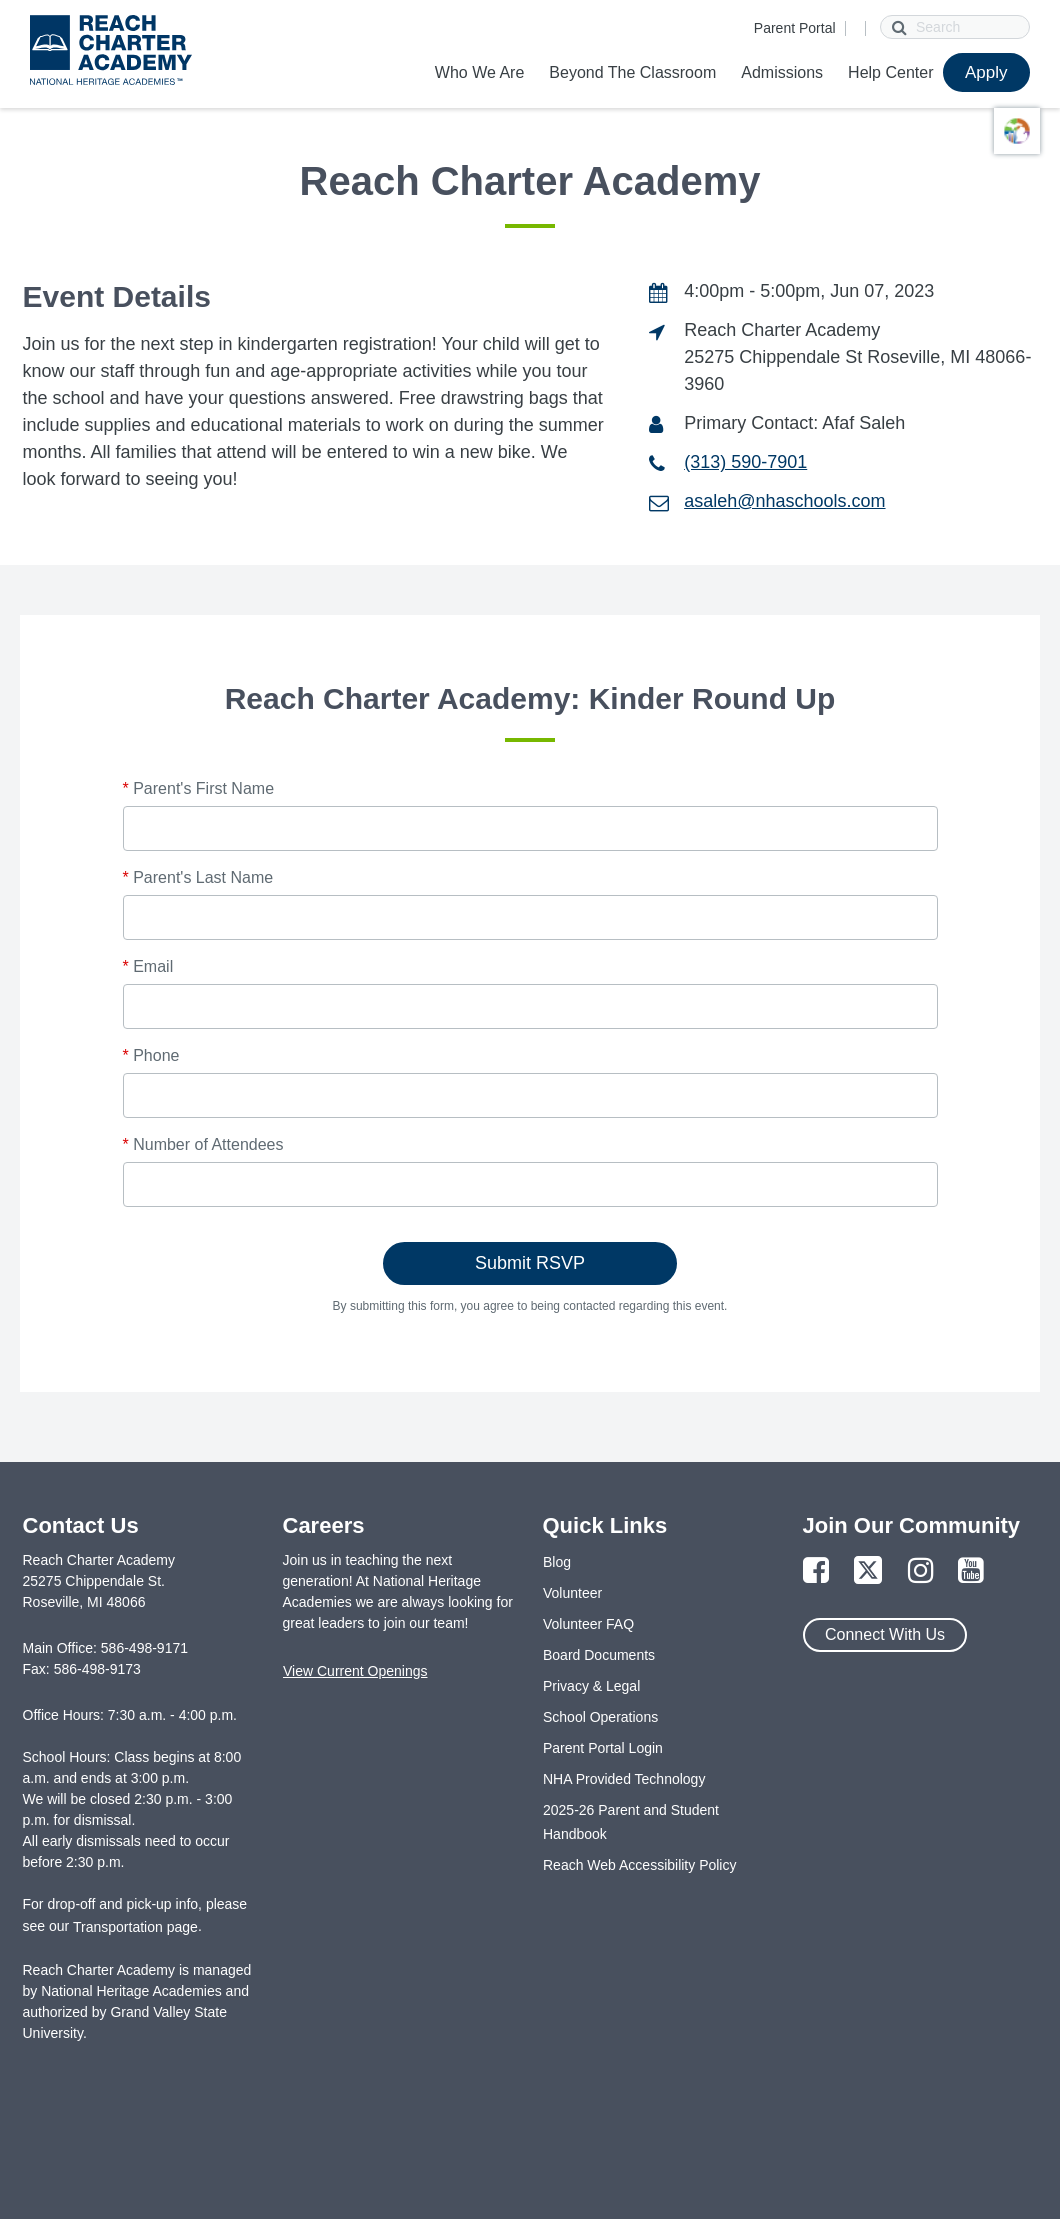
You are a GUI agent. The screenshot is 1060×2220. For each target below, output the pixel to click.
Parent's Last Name (198, 877)
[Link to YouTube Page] (971, 1571)
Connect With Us (885, 1634)
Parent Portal (795, 28)
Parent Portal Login (603, 1748)
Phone (151, 1055)
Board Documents (599, 1655)
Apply (986, 72)
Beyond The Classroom (632, 72)
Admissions (782, 72)
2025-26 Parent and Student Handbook (631, 1822)
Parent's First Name (199, 788)
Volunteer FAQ (588, 1624)
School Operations (600, 1717)
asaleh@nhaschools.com (784, 501)
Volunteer (572, 1593)
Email (148, 966)
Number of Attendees (203, 1144)
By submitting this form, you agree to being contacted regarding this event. (530, 1306)
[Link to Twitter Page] (868, 1571)
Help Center (890, 72)
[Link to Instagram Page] (921, 1571)
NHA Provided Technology (624, 1779)
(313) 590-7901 (745, 462)
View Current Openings (355, 1671)
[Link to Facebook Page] (816, 1571)
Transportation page (135, 1927)
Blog (557, 1562)
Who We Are (480, 72)
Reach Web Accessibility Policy (639, 1865)
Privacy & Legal (591, 1686)
